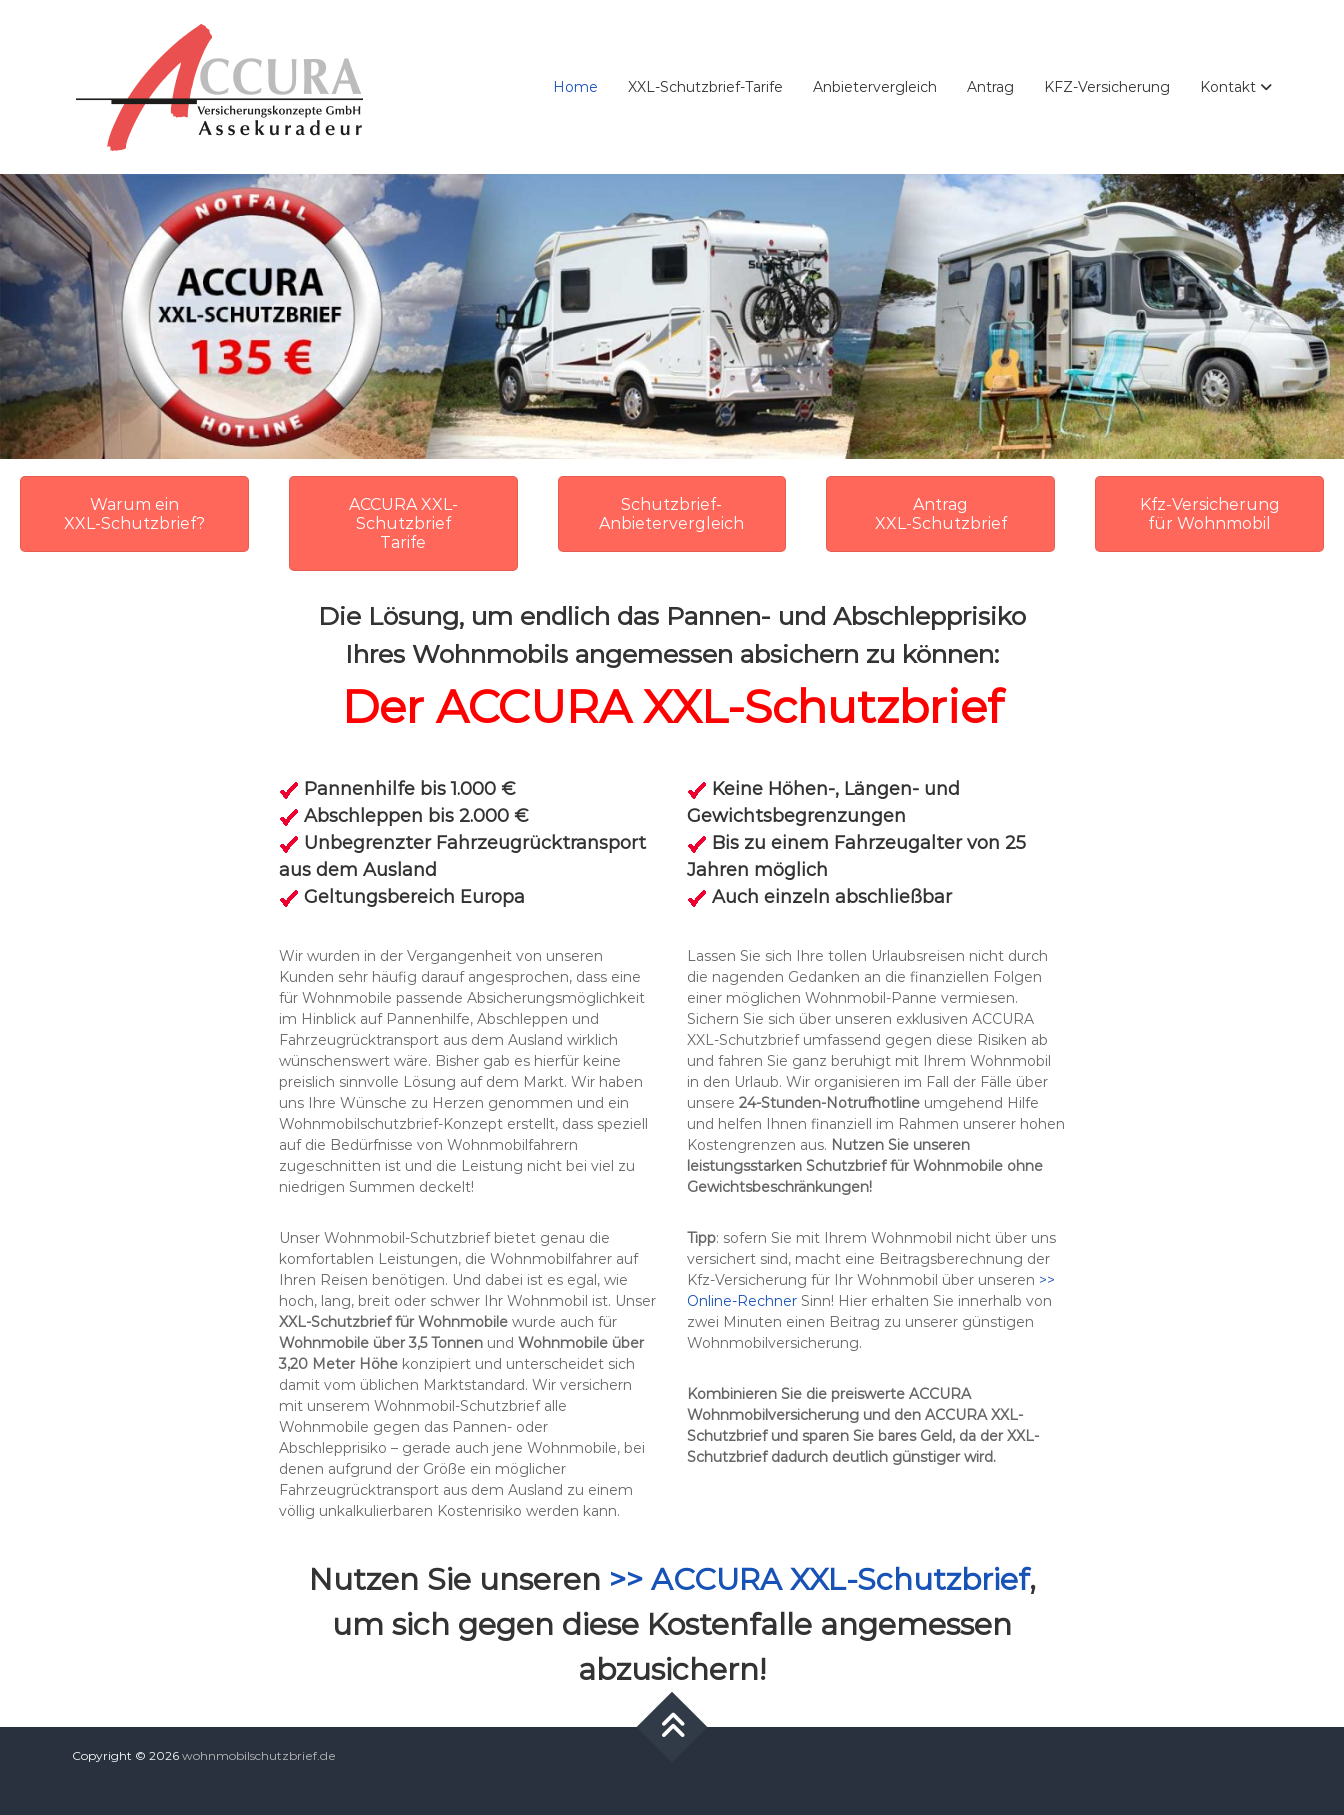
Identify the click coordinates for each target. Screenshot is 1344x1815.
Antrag (990, 87)
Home (575, 87)
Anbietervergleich (875, 87)
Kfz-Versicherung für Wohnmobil (1210, 514)
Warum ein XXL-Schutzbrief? (134, 514)
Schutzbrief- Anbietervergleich (671, 514)
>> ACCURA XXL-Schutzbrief (819, 1579)
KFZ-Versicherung (1107, 87)
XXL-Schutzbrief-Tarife (705, 87)
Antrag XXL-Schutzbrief (941, 514)
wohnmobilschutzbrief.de (259, 1755)
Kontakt (1228, 87)
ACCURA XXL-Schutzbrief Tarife (403, 523)
